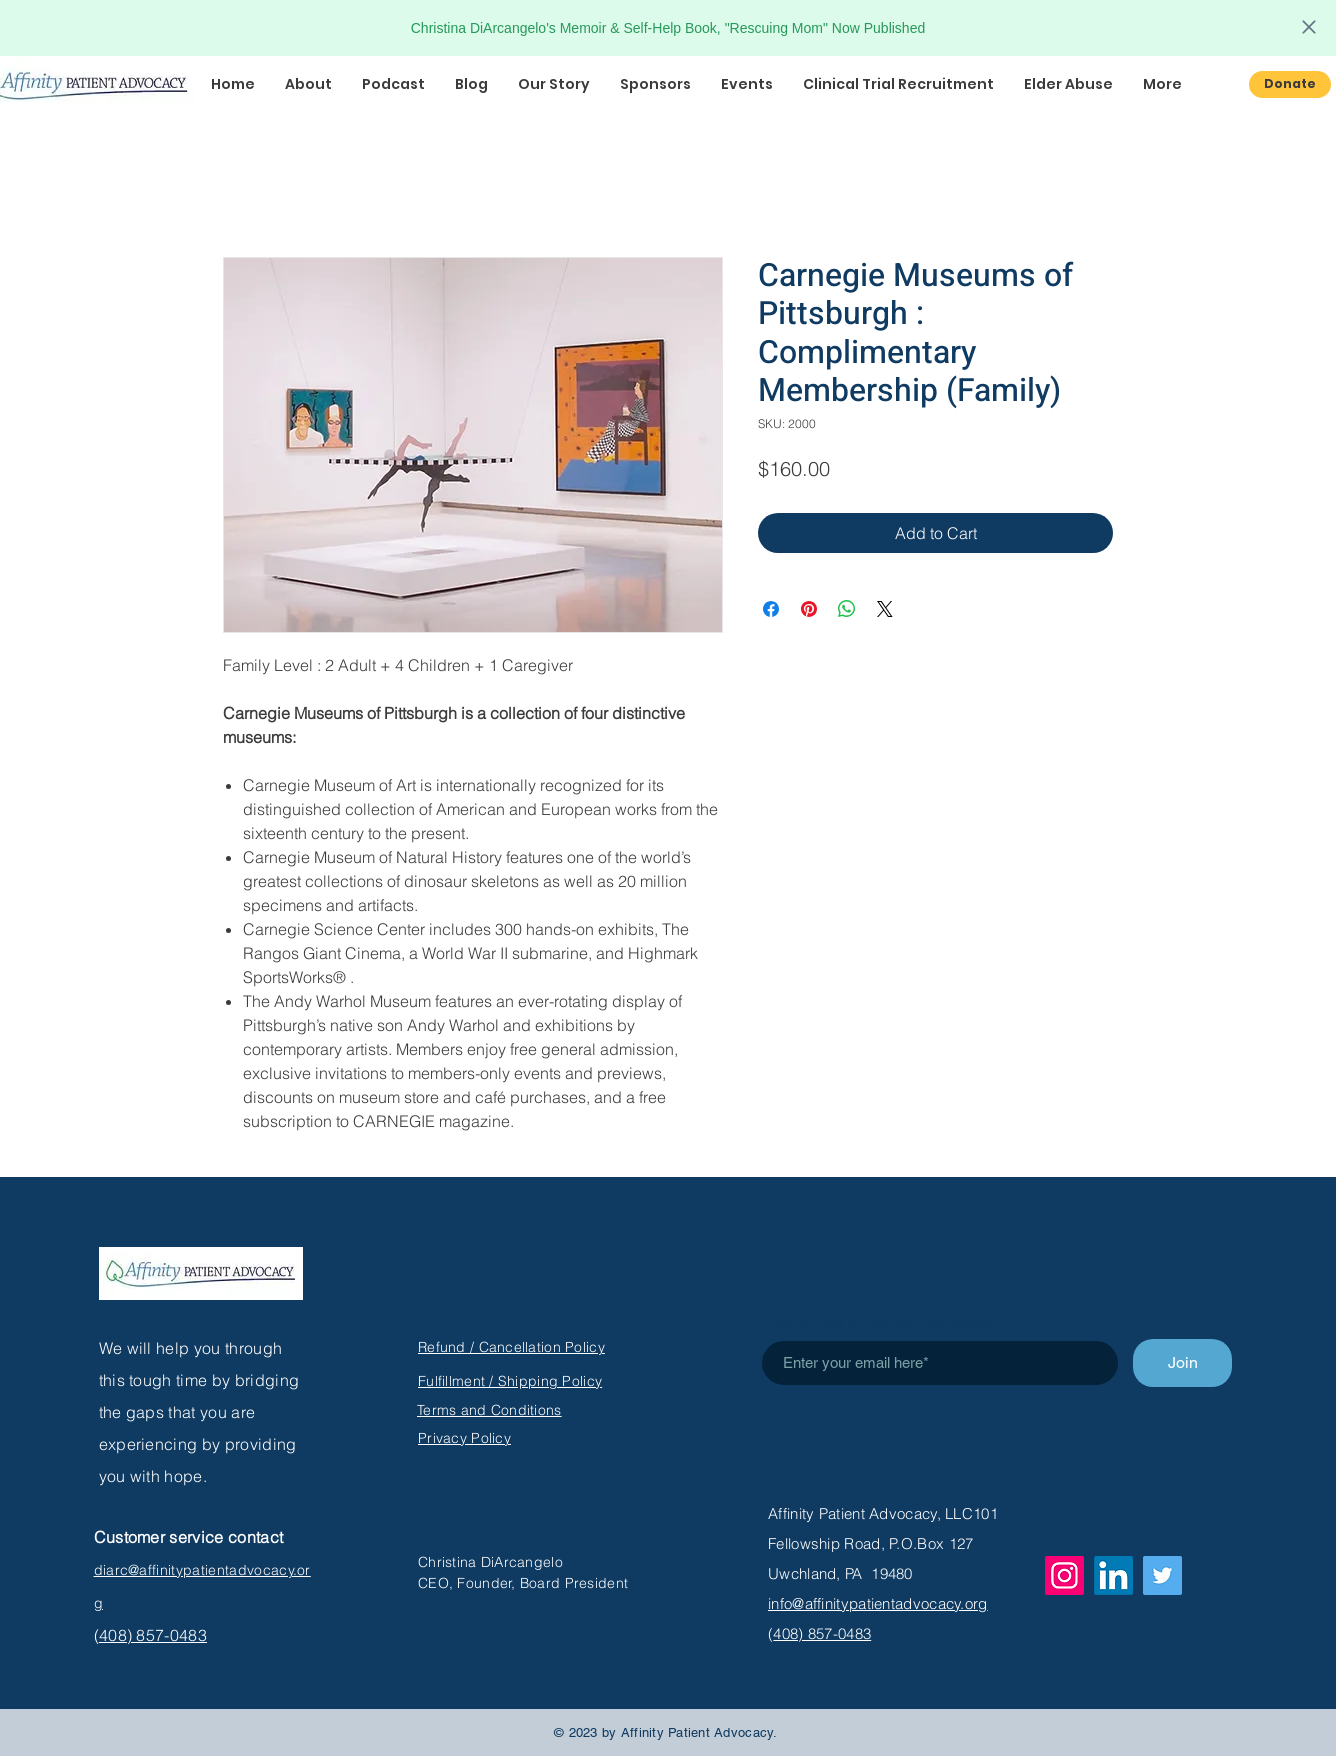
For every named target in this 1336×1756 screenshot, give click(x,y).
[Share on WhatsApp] (847, 609)
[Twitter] (1162, 1575)
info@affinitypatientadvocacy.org (878, 1603)
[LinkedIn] (1113, 1575)
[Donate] (1290, 84)
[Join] (1182, 1363)
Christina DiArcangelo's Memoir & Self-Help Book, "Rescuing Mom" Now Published (668, 28)
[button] (393, 84)
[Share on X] (885, 609)
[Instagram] (1064, 1575)
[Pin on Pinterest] (809, 609)
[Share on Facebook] (771, 609)
